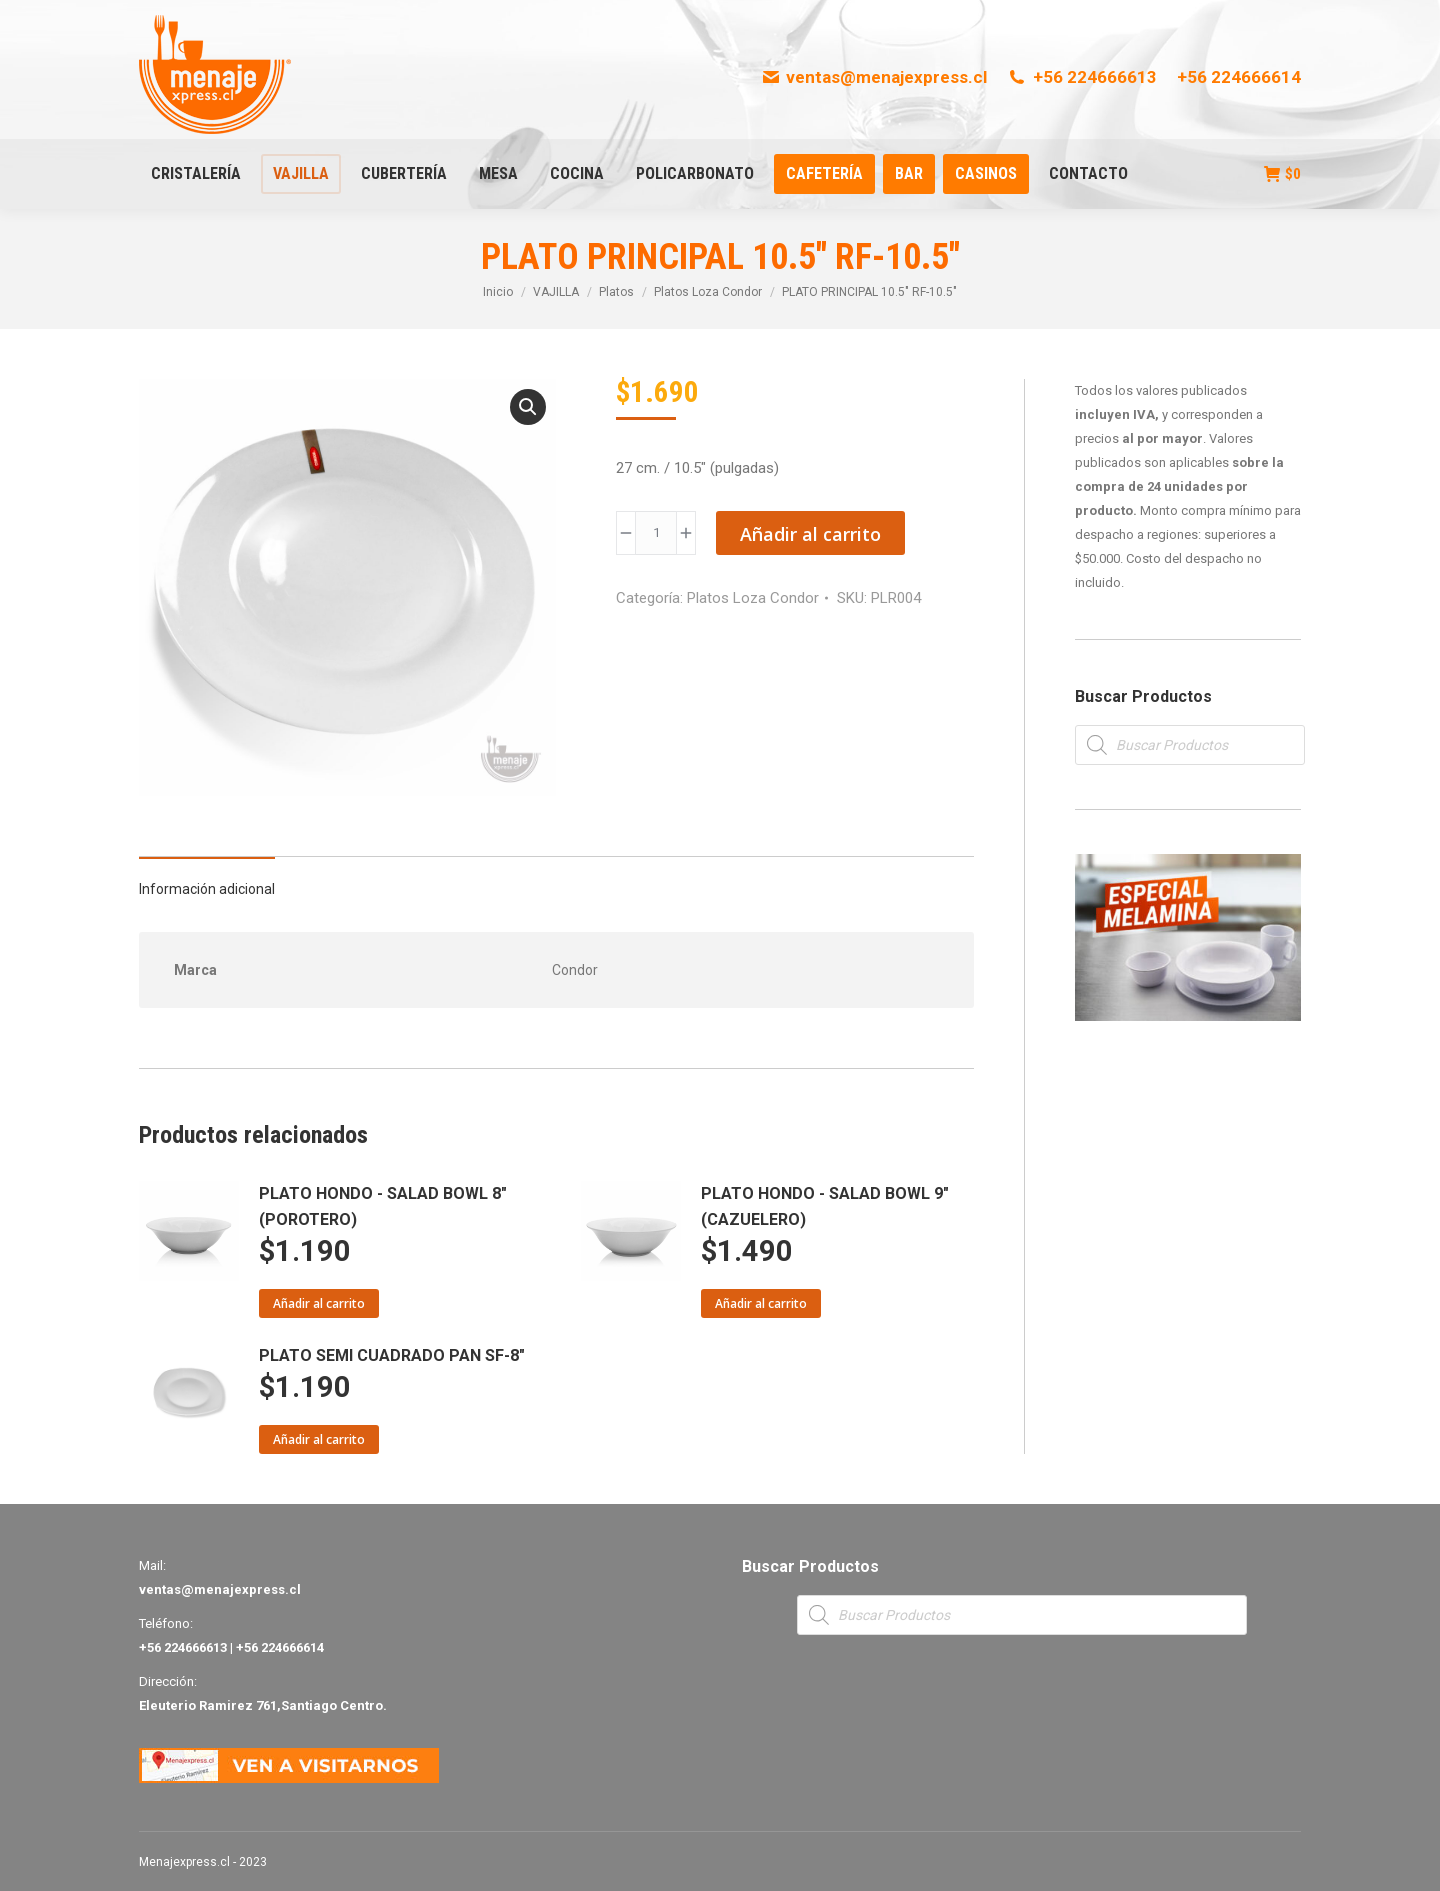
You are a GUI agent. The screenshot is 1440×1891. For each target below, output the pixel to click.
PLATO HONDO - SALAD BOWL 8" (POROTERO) (383, 1206)
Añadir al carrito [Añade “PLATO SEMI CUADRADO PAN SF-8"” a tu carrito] (319, 1439)
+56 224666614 (1239, 77)
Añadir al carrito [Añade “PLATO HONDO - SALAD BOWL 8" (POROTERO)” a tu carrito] (319, 1303)
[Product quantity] (656, 533)
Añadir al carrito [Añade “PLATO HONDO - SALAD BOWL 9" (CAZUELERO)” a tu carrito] (761, 1303)
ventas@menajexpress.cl (874, 77)
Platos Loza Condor (753, 598)
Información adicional (207, 889)
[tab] (207, 879)
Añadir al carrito (810, 534)
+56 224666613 (1082, 77)
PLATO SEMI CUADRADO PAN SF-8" (392, 1355)
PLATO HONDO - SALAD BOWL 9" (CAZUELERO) (825, 1206)
